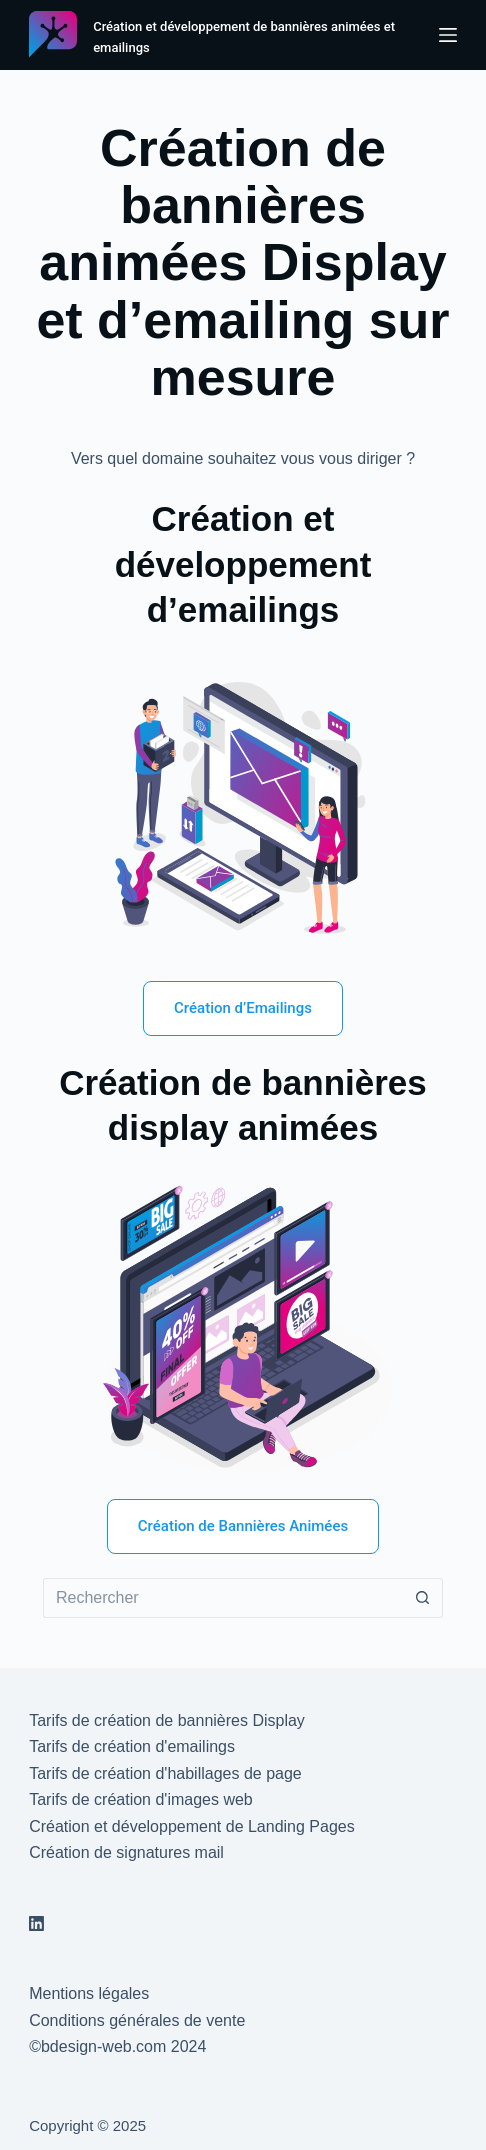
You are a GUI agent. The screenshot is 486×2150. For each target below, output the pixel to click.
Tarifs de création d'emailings (132, 1746)
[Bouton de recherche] (423, 1598)
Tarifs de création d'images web (141, 1799)
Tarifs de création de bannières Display (167, 1720)
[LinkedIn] (36, 1923)
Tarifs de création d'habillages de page (165, 1773)
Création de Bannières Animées (243, 1526)
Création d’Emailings (243, 1008)
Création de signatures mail (126, 1852)
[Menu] (448, 35)
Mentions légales (89, 1993)
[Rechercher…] (223, 1598)
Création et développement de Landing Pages (192, 1826)
